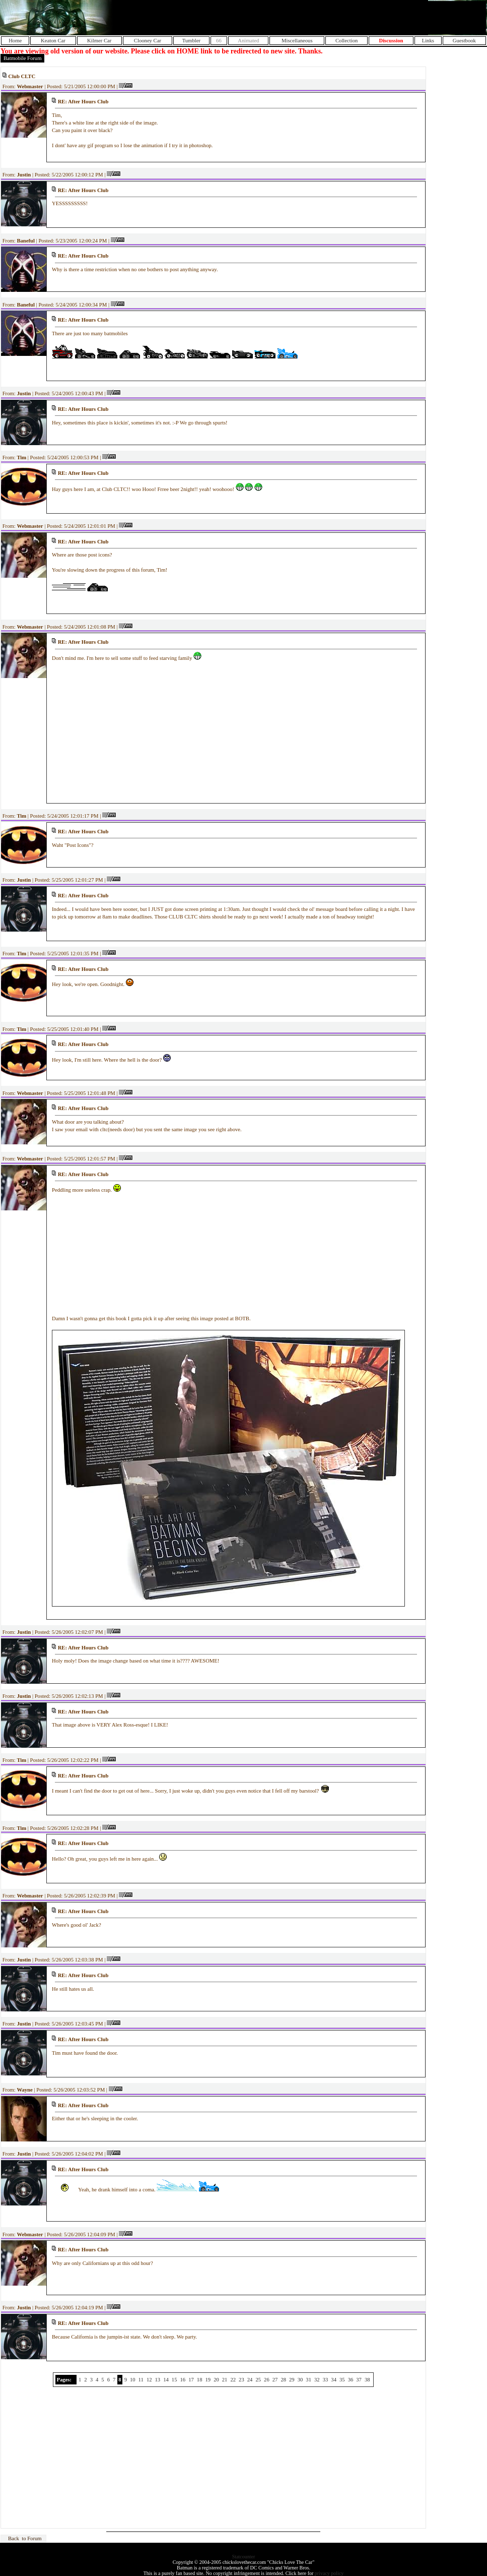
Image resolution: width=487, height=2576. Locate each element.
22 (233, 2379)
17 (191, 2379)
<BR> (82, 729)
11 (141, 2379)
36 (351, 2379)
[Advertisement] (213, 2457)
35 (342, 2379)
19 (208, 2379)
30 (300, 2379)
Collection (346, 40)
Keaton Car (53, 40)
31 (308, 2379)
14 (166, 2379)
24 (250, 2379)
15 (174, 2379)
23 (241, 2379)
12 (149, 2379)
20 (216, 2379)
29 (292, 2379)
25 (258, 2379)
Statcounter (243, 2556)
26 (266, 2379)
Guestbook (464, 40)
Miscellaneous (297, 40)
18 (199, 2379)
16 (183, 2379)
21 (225, 2379)
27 (275, 2379)
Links (428, 40)
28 (283, 2379)
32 (317, 2379)
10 (132, 2379)
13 (158, 2379)
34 (333, 2379)
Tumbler (191, 40)
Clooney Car (147, 40)
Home (15, 40)
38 (367, 2379)
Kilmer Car (99, 40)
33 (325, 2379)
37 (359, 2379)
